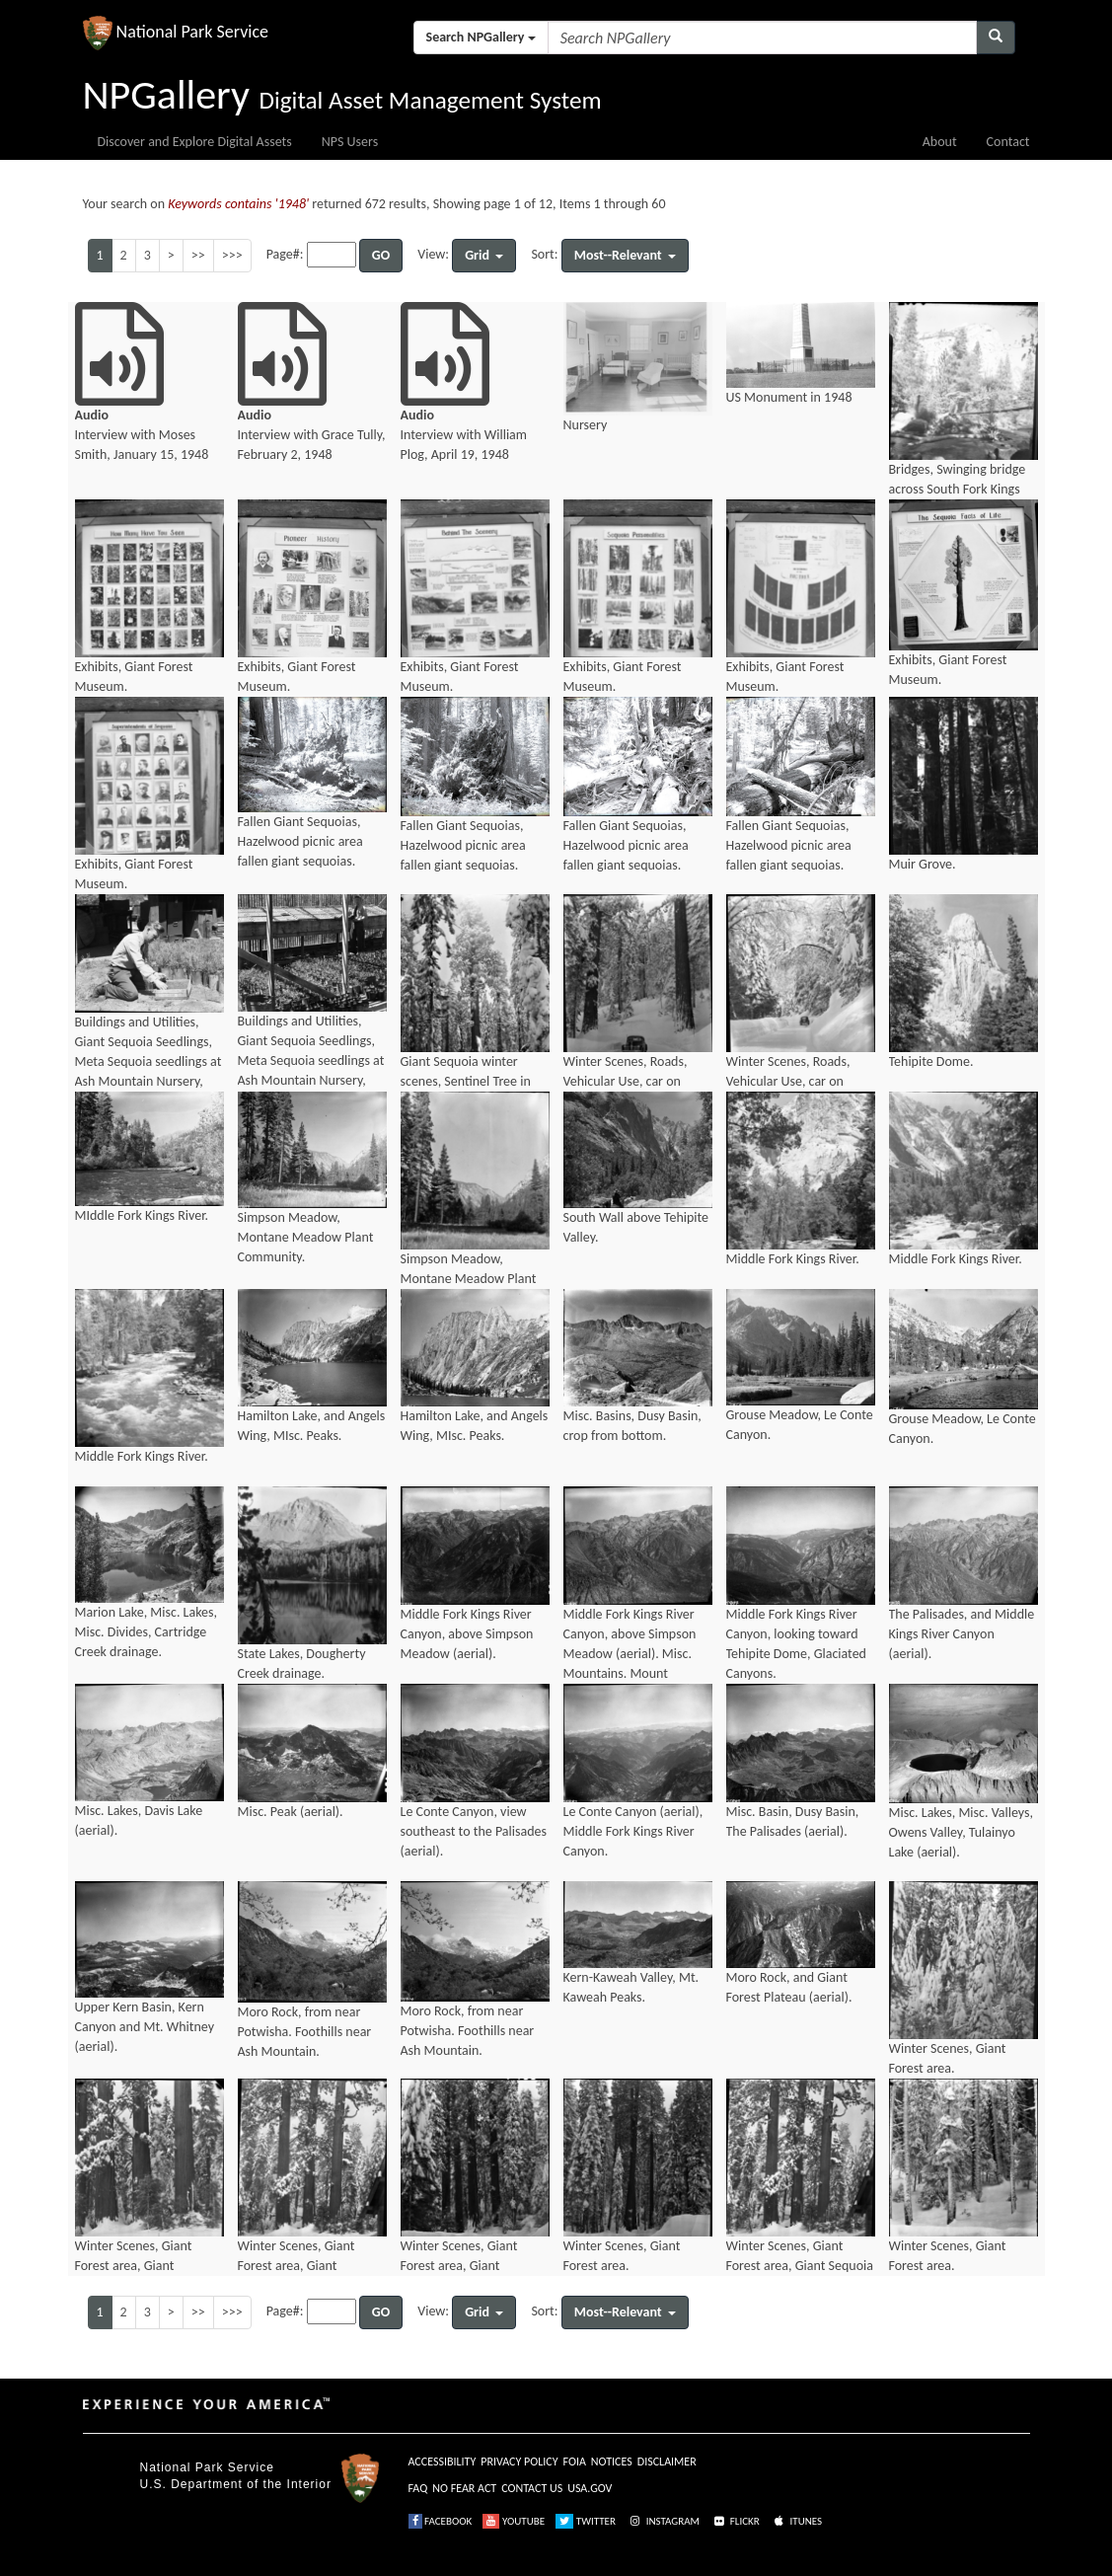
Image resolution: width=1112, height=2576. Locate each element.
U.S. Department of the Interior (236, 2484)
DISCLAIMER (667, 2461)
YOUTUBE (513, 2521)
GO (381, 255)
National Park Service (207, 2467)
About (940, 141)
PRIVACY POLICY (519, 2461)
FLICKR (735, 2521)
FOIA (574, 2461)
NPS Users (350, 141)
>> (198, 255)
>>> (232, 255)
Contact (1008, 141)
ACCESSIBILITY (442, 2461)
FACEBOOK (440, 2521)
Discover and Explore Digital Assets (195, 141)
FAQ (418, 2488)
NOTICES (611, 2461)
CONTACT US (531, 2488)
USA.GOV (589, 2488)
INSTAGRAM (663, 2521)
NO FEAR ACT (464, 2488)
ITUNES (796, 2521)
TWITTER (586, 2521)
